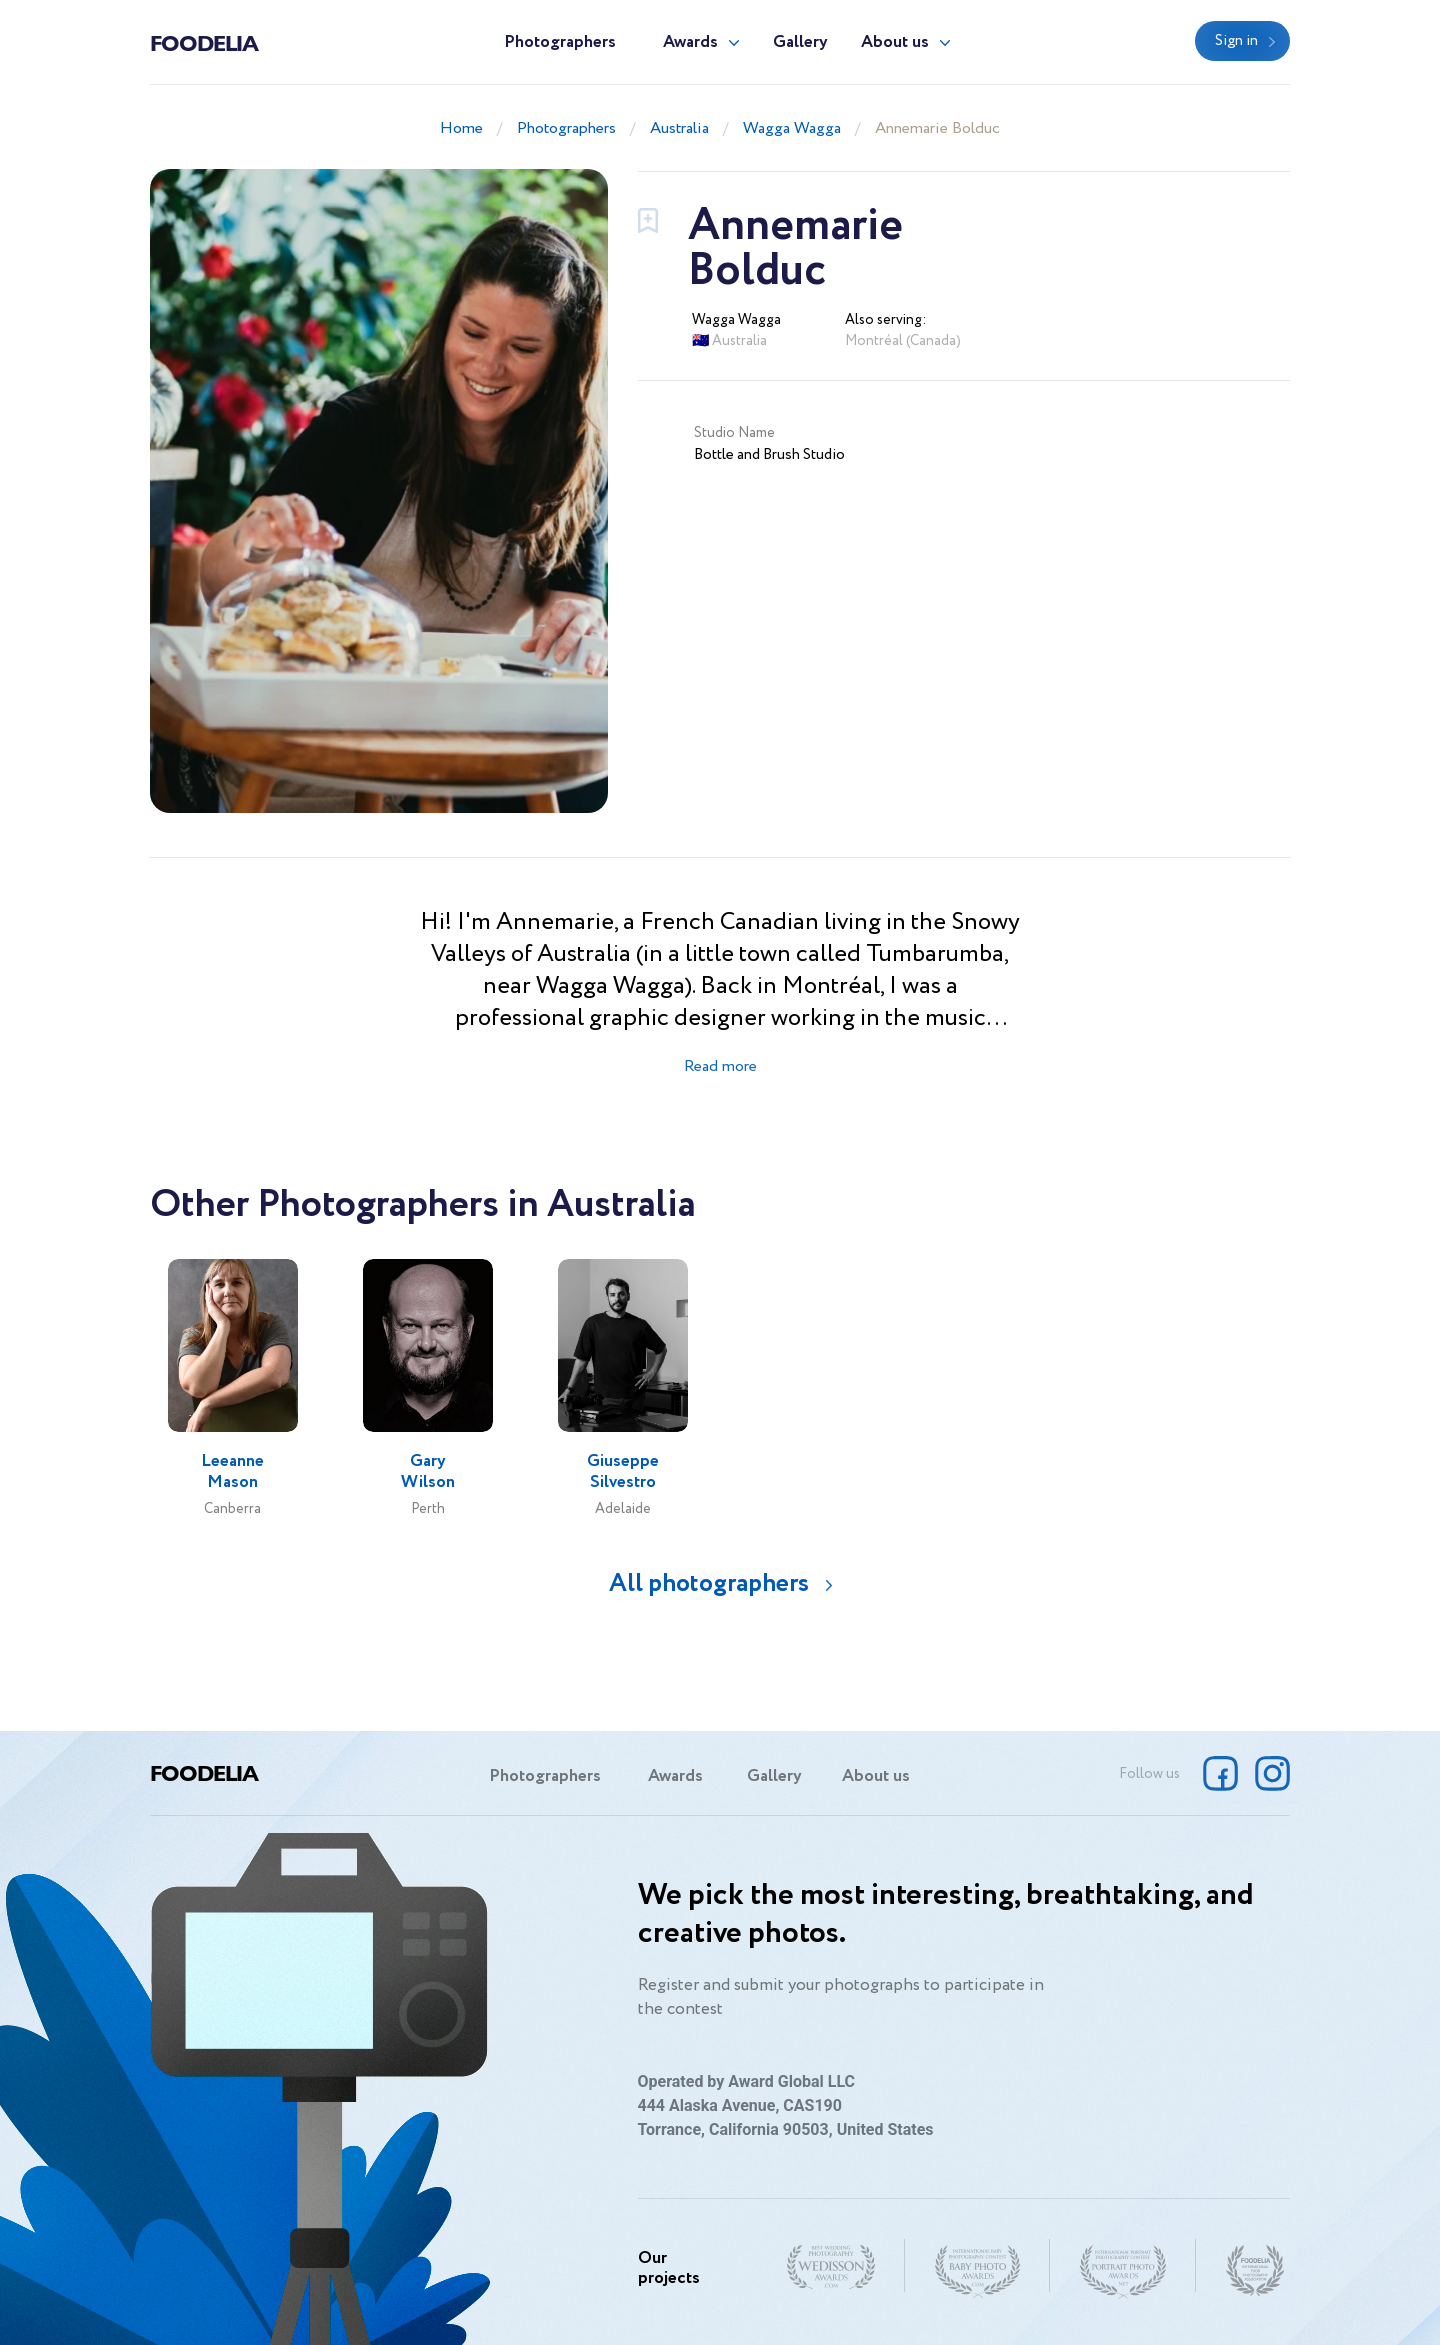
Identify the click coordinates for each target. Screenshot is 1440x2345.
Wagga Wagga (792, 128)
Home (461, 128)
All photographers (709, 1583)
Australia (679, 128)
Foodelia (204, 42)
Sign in (1236, 41)
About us (895, 42)
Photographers (560, 42)
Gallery (800, 42)
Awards (690, 42)
